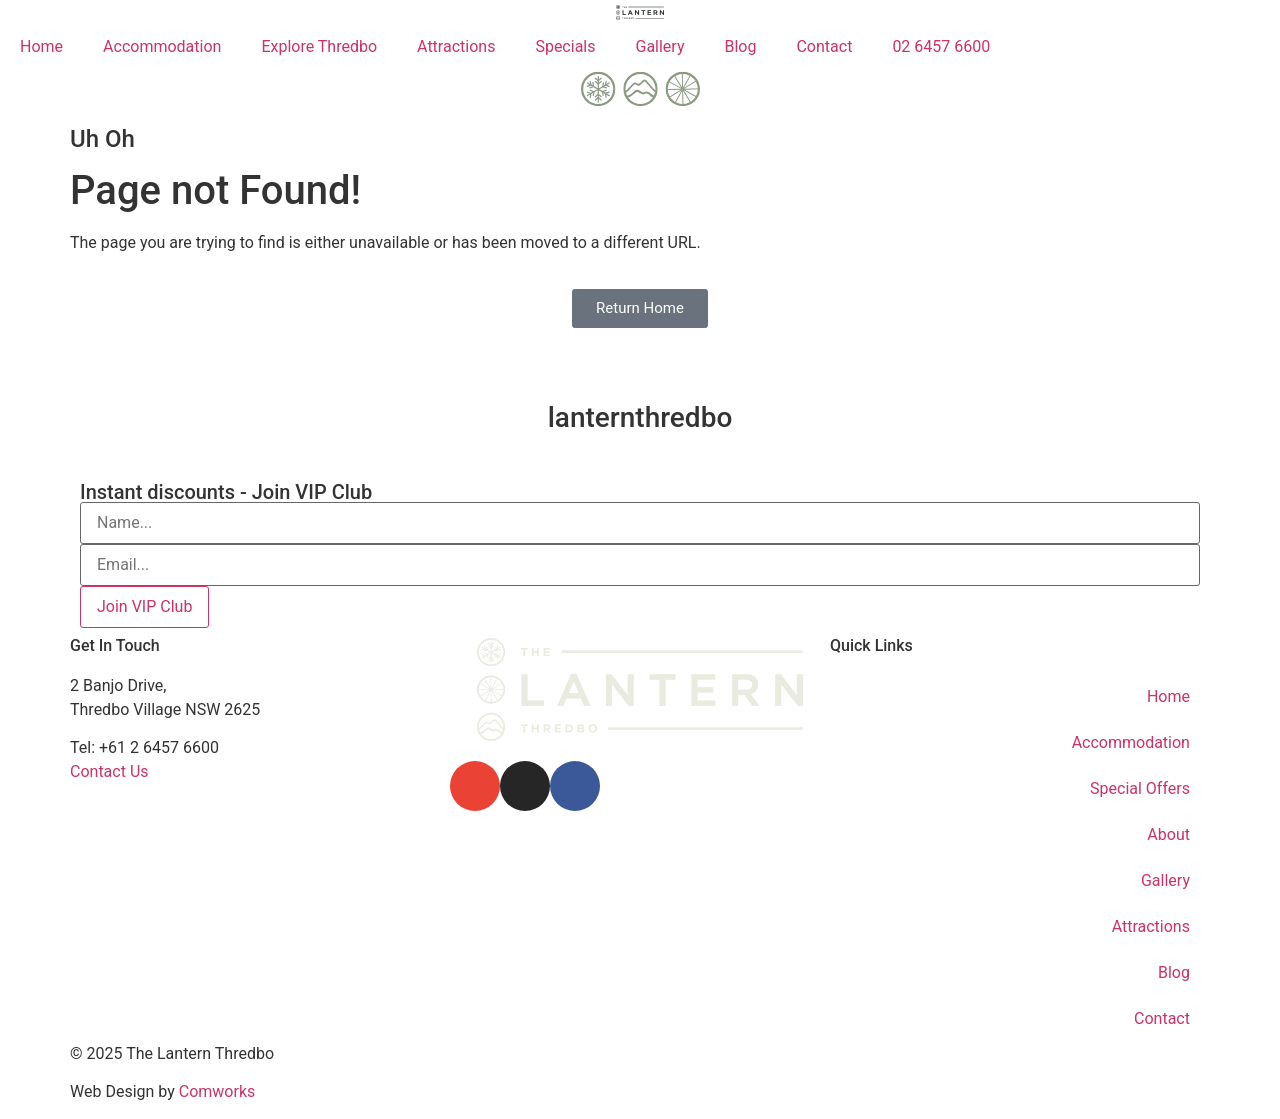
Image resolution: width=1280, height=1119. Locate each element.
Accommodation (162, 46)
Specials (565, 46)
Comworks (217, 1091)
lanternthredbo (640, 417)
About (1168, 834)
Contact (824, 46)
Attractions (456, 46)
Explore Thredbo (319, 46)
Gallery (659, 46)
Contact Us (109, 771)
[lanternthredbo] (640, 353)
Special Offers (1140, 788)
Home (41, 46)
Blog (740, 46)
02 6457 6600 (941, 46)
